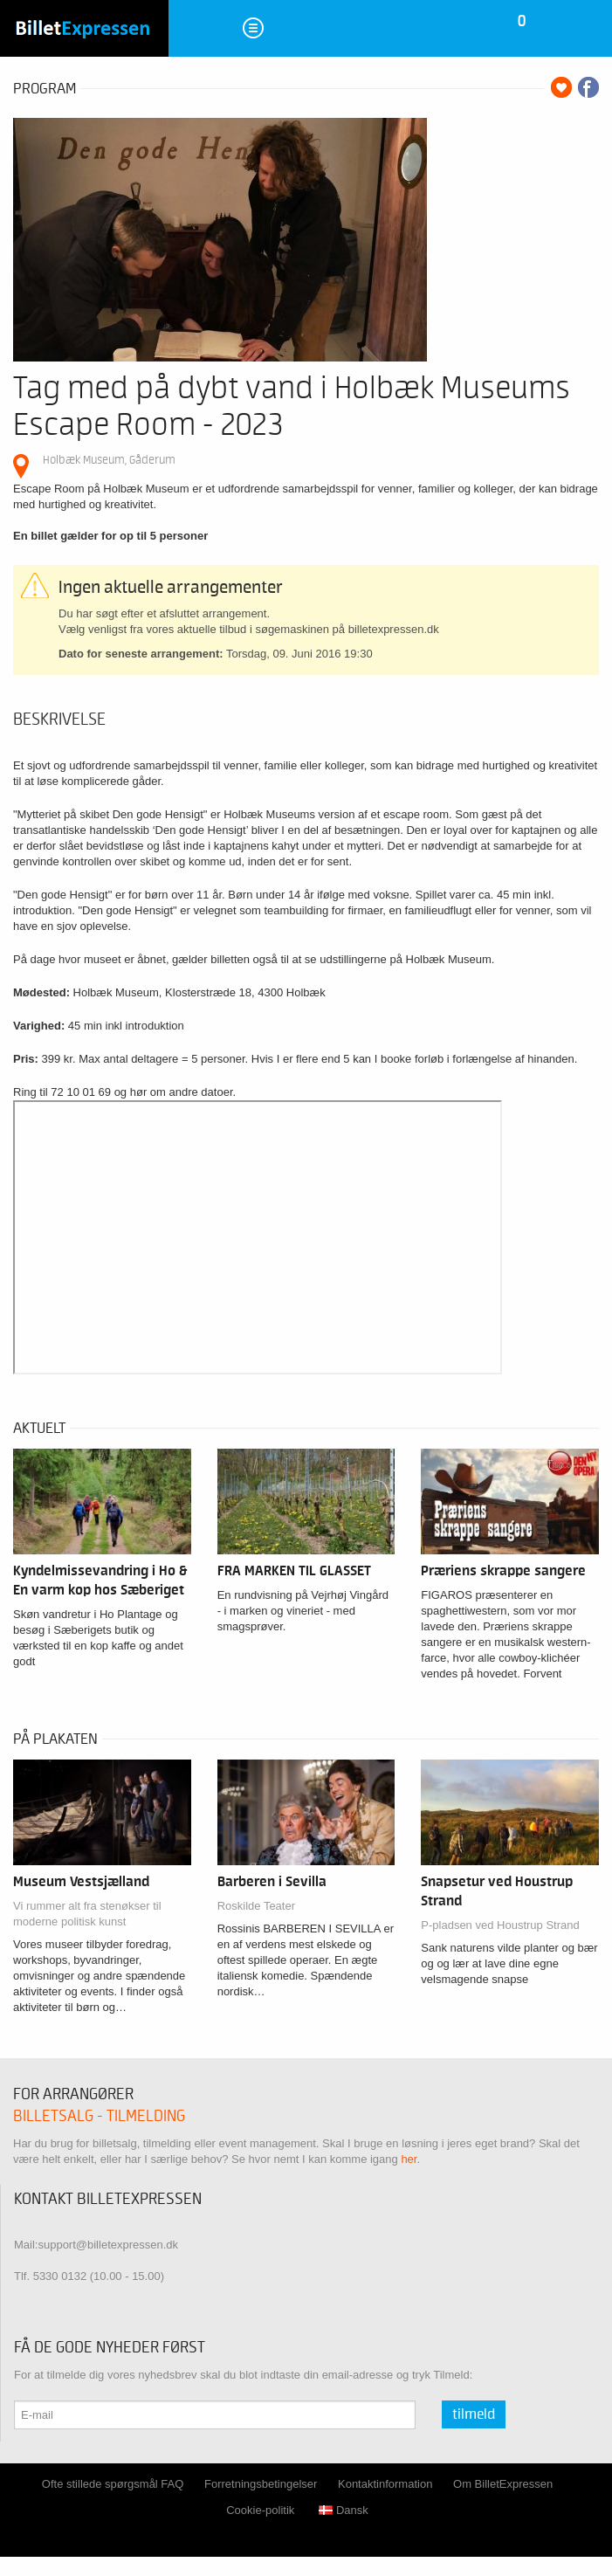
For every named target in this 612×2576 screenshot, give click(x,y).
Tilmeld (473, 2414)
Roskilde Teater (256, 1905)
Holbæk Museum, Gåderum (109, 459)
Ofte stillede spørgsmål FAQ (113, 2483)
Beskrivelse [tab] (59, 719)
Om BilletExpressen (503, 2483)
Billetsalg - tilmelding (99, 2116)
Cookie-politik (260, 2510)
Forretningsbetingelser (260, 2483)
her (408, 2159)
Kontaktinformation (385, 2483)
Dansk (343, 2510)
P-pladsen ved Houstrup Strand (500, 1925)
